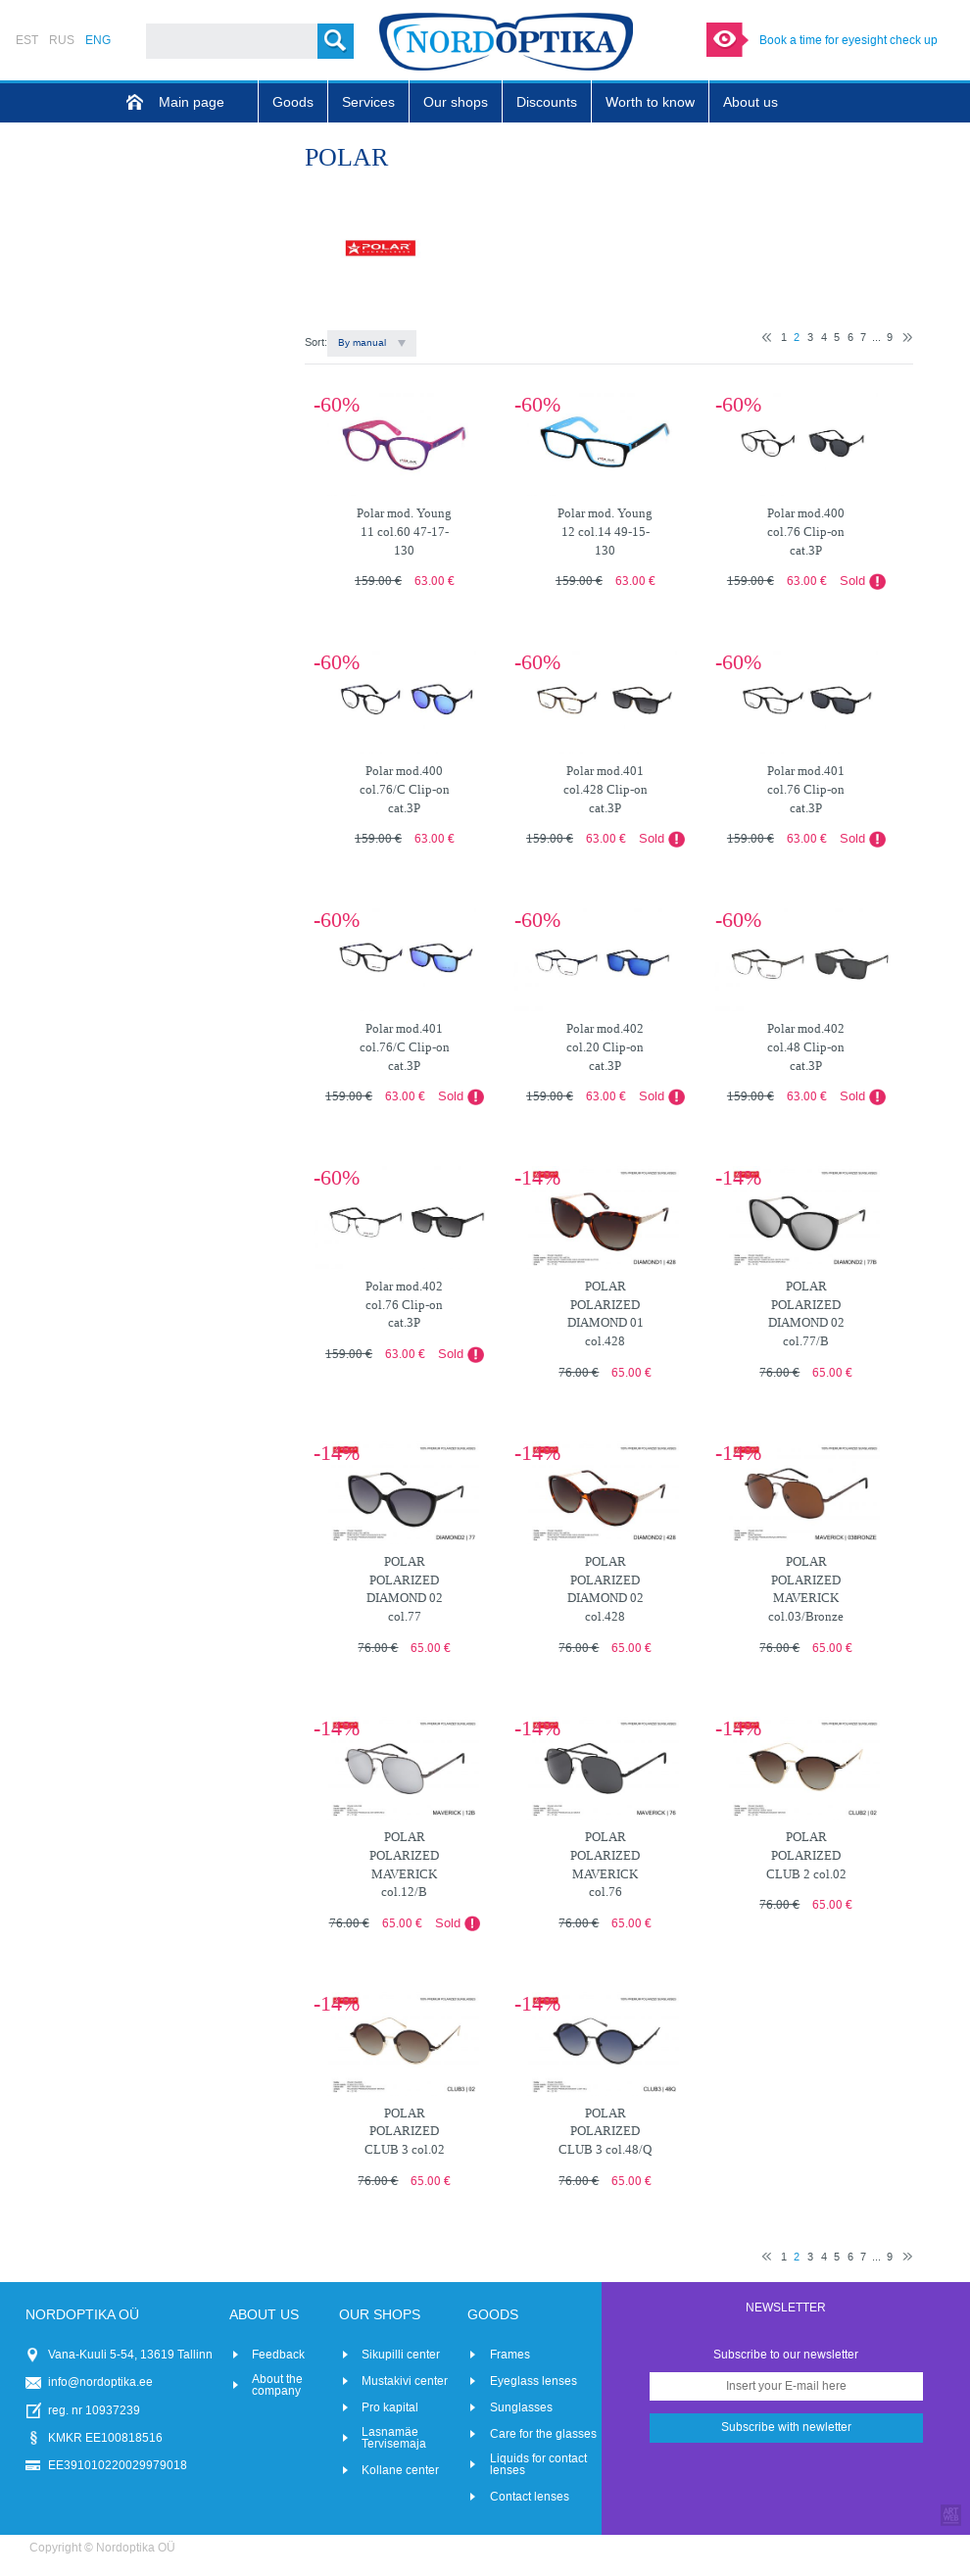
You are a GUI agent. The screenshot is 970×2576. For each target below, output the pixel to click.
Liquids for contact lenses (538, 2464)
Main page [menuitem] (191, 102)
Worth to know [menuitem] (650, 102)
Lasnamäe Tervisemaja (394, 2438)
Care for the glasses (543, 2434)
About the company (277, 2385)
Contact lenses (529, 2497)
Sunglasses (521, 2407)
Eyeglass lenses (533, 2381)
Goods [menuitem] (293, 102)
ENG (98, 40)
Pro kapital (390, 2407)
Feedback (278, 2354)
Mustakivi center (405, 2381)
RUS (61, 40)
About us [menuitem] (750, 102)
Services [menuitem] (368, 102)
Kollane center (400, 2470)
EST (27, 40)
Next (907, 337)
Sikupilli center (401, 2354)
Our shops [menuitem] (455, 102)
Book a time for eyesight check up (848, 40)
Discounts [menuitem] (546, 102)
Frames (510, 2354)
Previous (766, 337)
